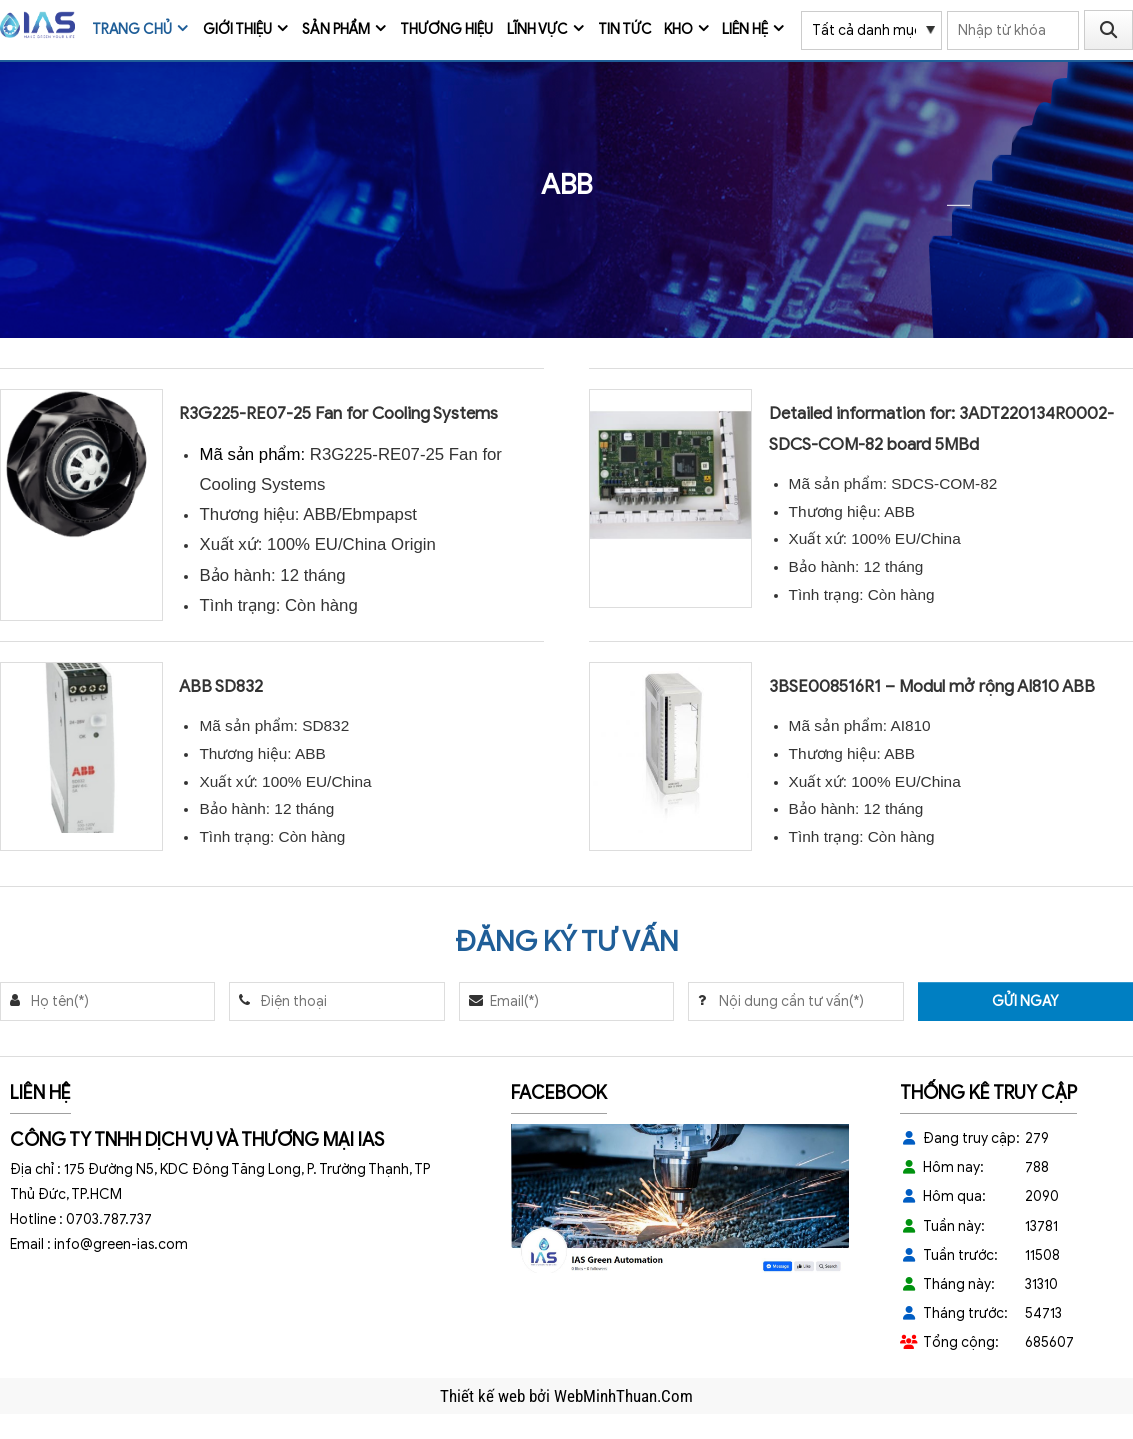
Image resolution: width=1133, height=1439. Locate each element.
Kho (678, 29)
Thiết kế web (484, 1396)
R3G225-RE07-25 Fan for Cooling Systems (338, 413)
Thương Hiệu (446, 29)
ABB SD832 (221, 686)
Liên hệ (745, 29)
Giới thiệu (237, 29)
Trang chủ (132, 29)
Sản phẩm (336, 29)
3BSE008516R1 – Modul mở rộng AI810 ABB (932, 686)
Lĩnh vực (537, 29)
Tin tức (625, 29)
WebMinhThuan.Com (623, 1396)
